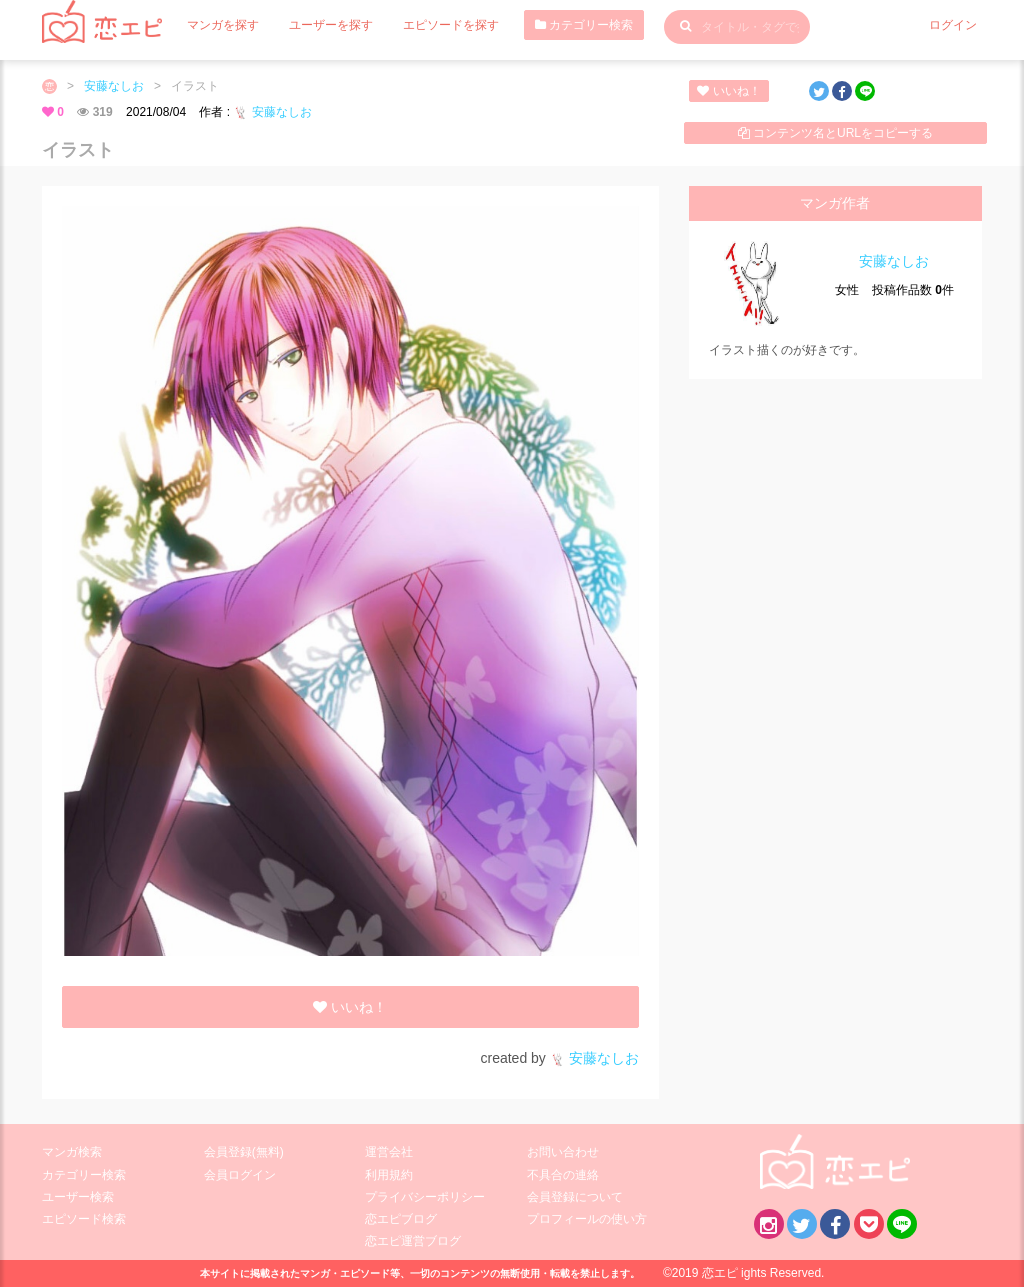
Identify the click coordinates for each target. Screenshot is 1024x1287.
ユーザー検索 (78, 1197)
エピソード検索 (84, 1219)
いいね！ (728, 91)
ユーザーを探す (331, 25)
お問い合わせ (563, 1152)
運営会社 (389, 1152)
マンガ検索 (72, 1152)
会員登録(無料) (244, 1152)
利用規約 (389, 1175)
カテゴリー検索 (584, 25)
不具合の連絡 (563, 1175)
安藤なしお (114, 86)
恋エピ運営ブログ (413, 1241)
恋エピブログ (401, 1219)
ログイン (953, 25)
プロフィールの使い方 (587, 1219)
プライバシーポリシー (425, 1197)
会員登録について (575, 1197)
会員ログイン (240, 1175)
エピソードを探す (451, 25)
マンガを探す (223, 25)
